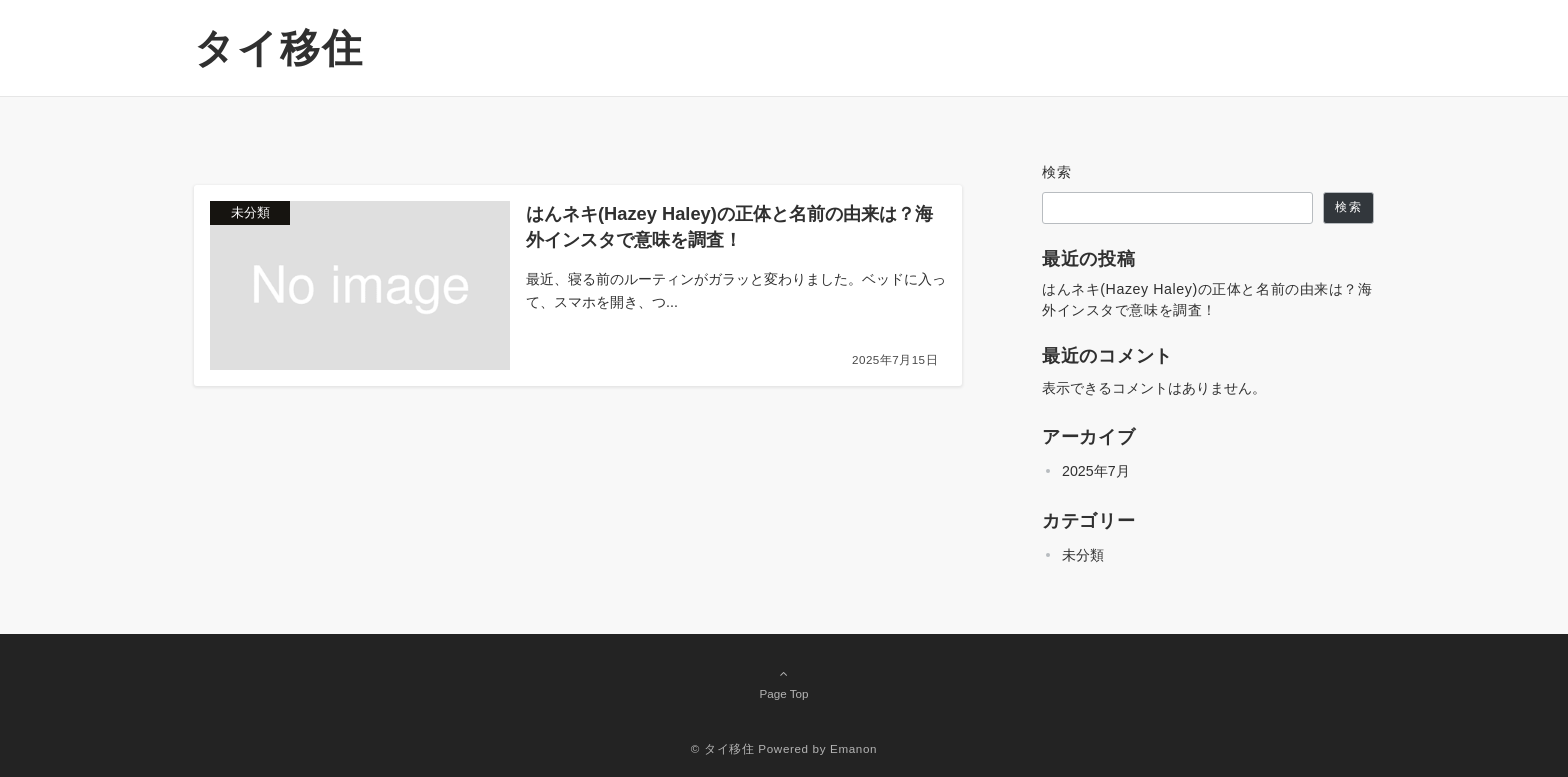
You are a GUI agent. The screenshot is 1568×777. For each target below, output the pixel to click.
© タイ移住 (723, 748)
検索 (1057, 172)
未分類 (1083, 555)
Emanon (853, 748)
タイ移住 (279, 48)
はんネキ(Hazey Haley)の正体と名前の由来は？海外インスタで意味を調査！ (1207, 299)
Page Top (784, 683)
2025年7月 (1096, 471)
